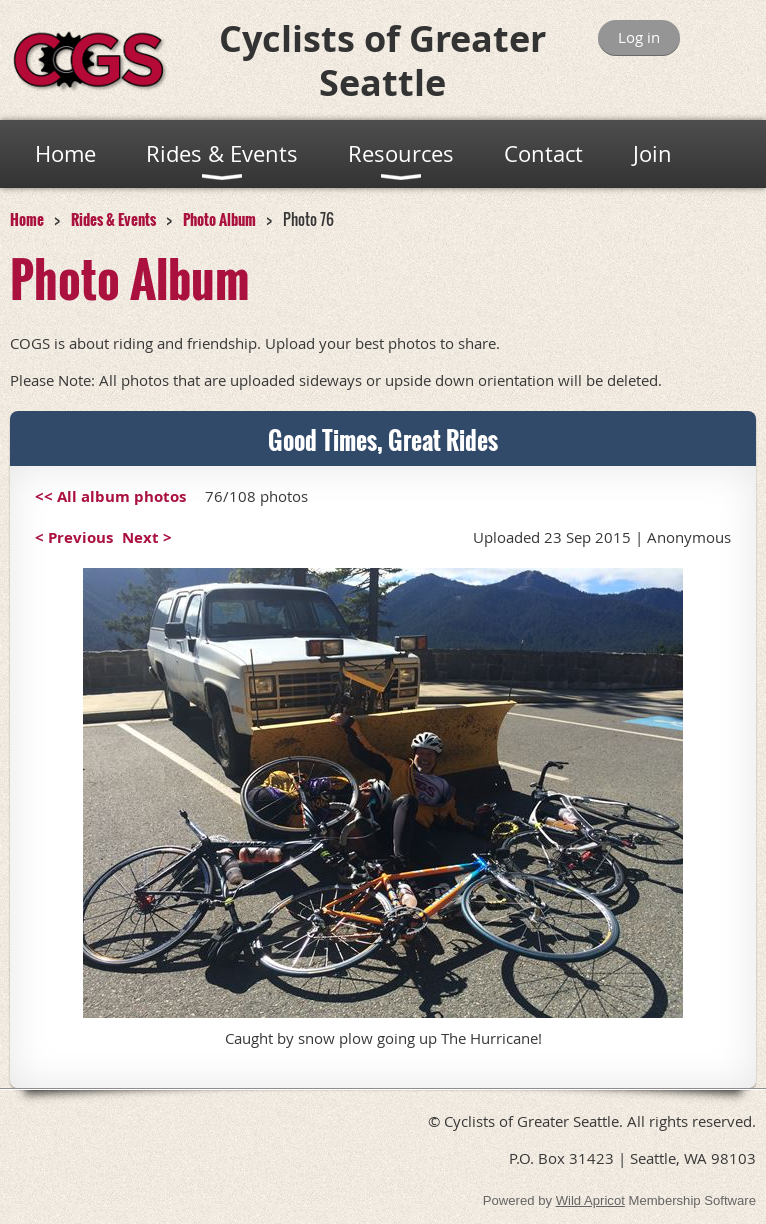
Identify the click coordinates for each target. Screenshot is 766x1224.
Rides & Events (113, 219)
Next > (147, 537)
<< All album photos (110, 496)
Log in (639, 37)
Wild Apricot (590, 1200)
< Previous (74, 537)
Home (27, 219)
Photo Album (219, 219)
